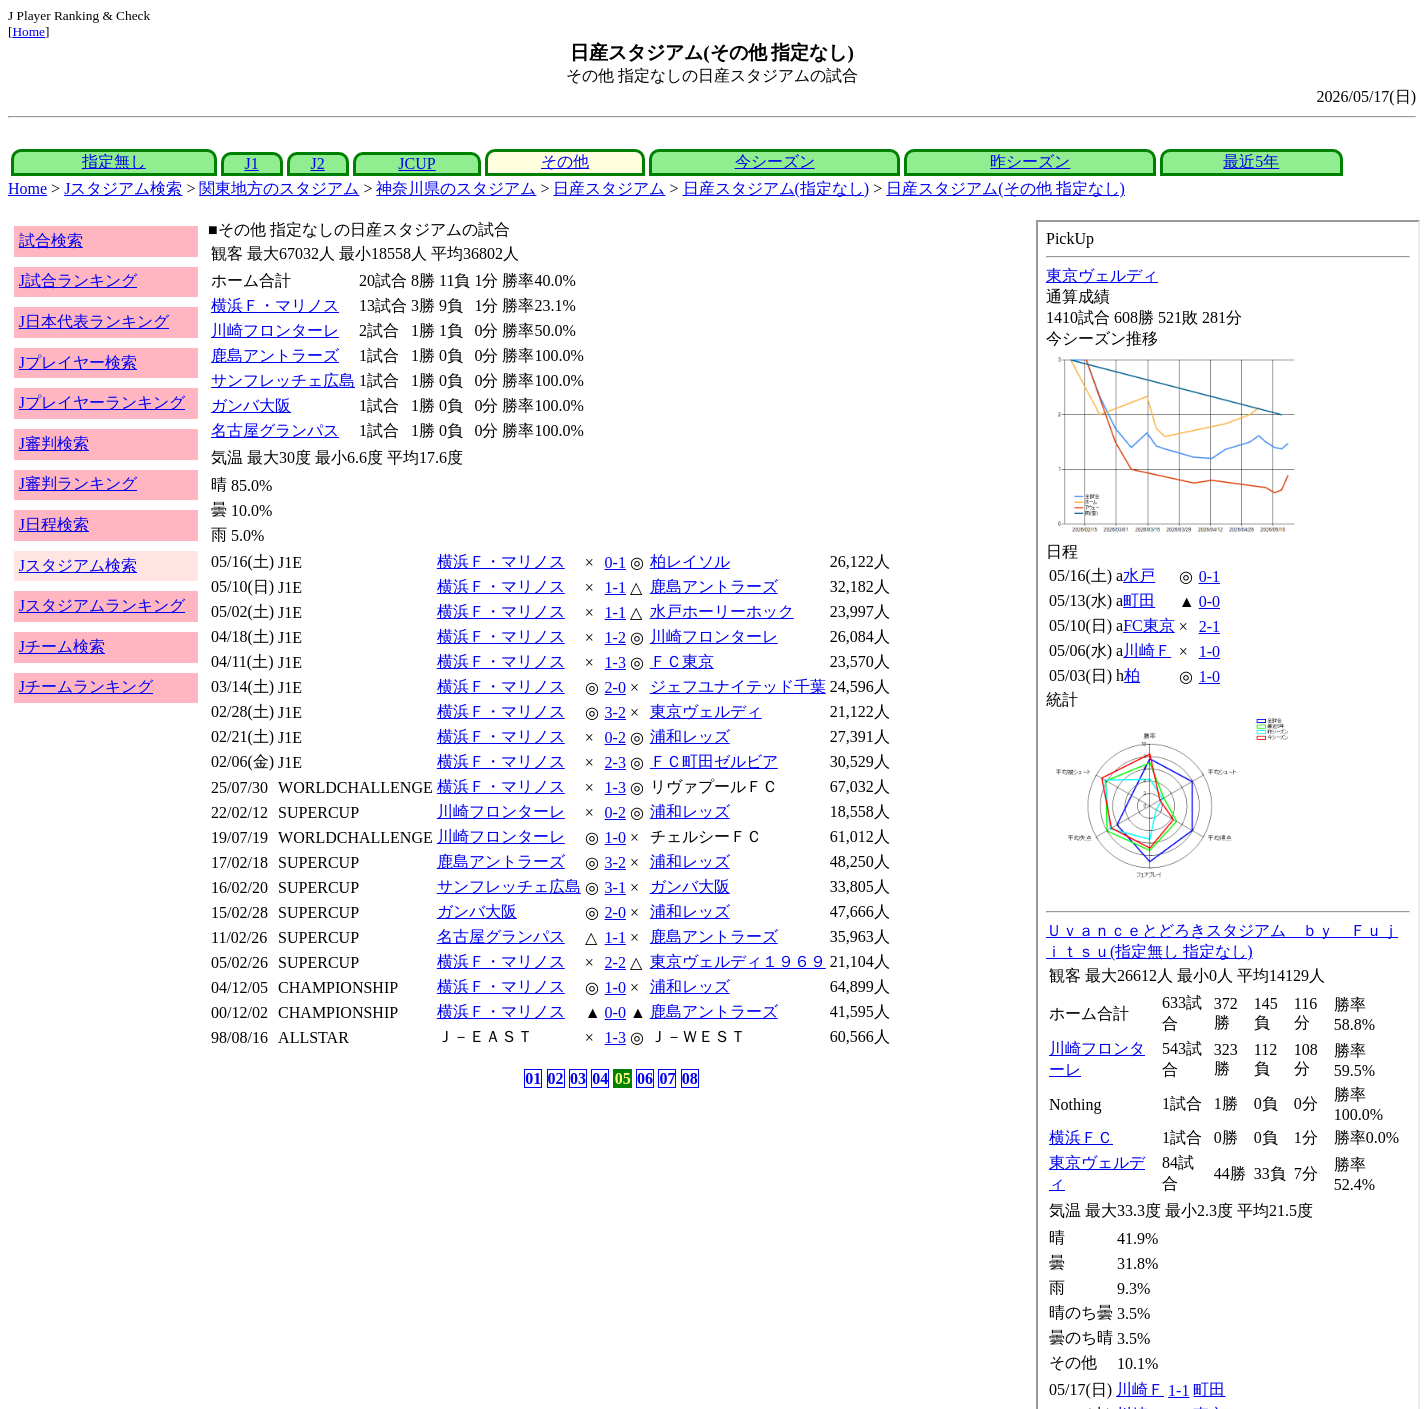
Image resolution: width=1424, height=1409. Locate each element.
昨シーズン (1030, 161)
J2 (318, 163)
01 (533, 1078)
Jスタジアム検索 (123, 188)
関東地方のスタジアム (279, 188)
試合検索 (51, 240)
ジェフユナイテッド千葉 (738, 686)
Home (28, 31)
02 (556, 1078)
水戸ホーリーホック (722, 611)
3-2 (615, 712)
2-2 (615, 962)
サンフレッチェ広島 (283, 380)
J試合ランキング (78, 280)
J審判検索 (54, 443)
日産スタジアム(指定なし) (776, 188)
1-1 (615, 587)
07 (667, 1078)
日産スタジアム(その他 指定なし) (1005, 188)
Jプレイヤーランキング (102, 402)
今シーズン (775, 161)
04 (600, 1078)
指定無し (114, 161)
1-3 (615, 662)
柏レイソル (690, 561)
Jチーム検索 (62, 646)
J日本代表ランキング (94, 321)
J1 (251, 163)
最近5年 (1251, 161)
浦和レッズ (690, 736)
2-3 (615, 762)
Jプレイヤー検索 (78, 362)
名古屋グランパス (275, 430)
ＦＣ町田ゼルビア (714, 761)
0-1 (615, 562)
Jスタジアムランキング (102, 605)
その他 (565, 161)
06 (645, 1078)
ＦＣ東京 (682, 661)
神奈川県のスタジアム (456, 188)
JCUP (416, 163)
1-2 (615, 637)
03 (578, 1078)
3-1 (615, 887)
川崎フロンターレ (275, 330)
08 (690, 1078)
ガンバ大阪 (251, 405)
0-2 (615, 737)
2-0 (615, 687)
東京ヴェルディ (706, 711)
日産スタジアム (609, 188)
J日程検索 (54, 524)
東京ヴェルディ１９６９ (738, 961)
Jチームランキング (86, 686)
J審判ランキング (78, 483)
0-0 (615, 1012)
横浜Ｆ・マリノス (275, 305)
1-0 (615, 837)
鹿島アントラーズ (275, 355)
